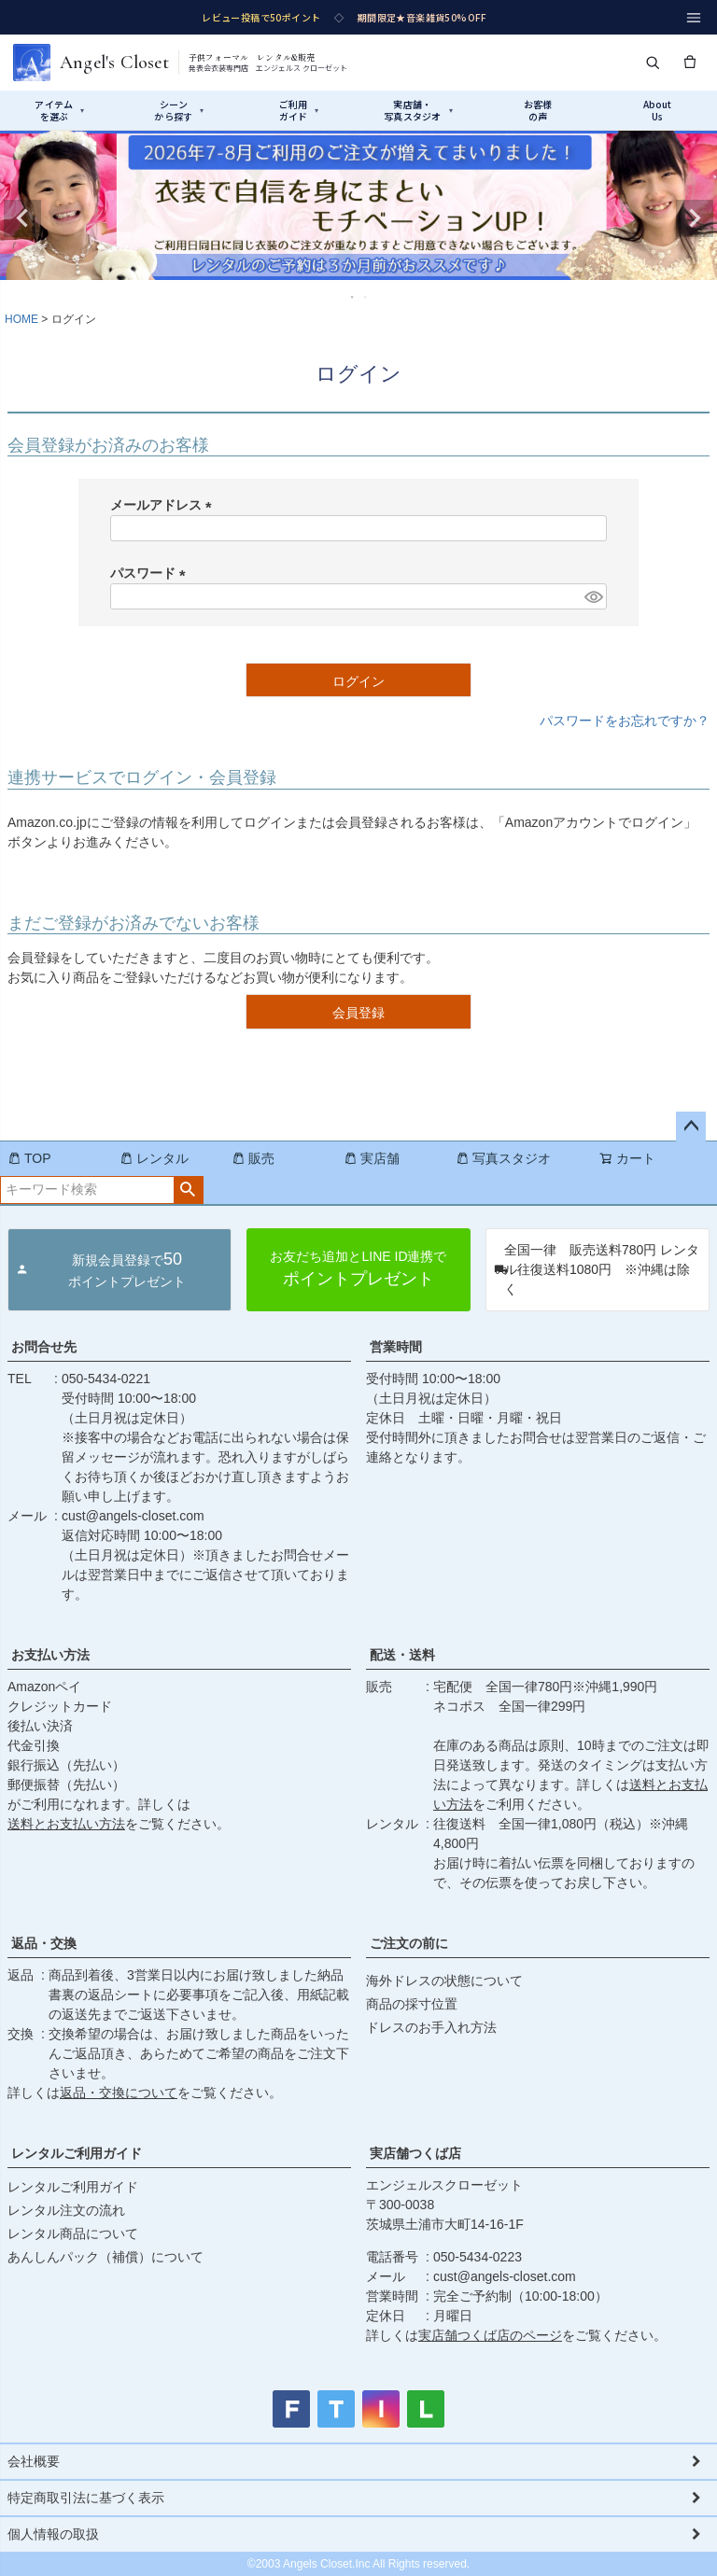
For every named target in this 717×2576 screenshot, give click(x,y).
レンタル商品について (72, 2233)
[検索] (653, 63)
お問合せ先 (44, 1346)
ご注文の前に (409, 1943)
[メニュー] (694, 18)
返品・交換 (44, 1943)
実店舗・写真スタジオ (418, 110)
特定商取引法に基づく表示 (85, 2497)
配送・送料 (402, 1654)
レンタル (154, 1158)
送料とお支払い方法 (66, 1823)
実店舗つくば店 (415, 2153)
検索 (188, 1190)
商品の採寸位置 (411, 2003)
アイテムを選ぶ (59, 110)
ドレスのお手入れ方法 (431, 2027)
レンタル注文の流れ (66, 2210)
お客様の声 (538, 110)
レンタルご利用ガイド (76, 2153)
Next (694, 218)
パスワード (151, 573)
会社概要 (33, 2461)
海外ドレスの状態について (444, 1980)
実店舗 (372, 1158)
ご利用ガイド (299, 110)
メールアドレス (164, 504)
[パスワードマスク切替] (593, 596)
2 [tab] (366, 296)
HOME (21, 319)
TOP (29, 1158)
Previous (22, 218)
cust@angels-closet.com (133, 1515)
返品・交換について (118, 2092)
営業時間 (396, 1346)
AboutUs (657, 110)
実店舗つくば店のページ (490, 2335)
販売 (253, 1158)
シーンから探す (179, 110)
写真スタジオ (503, 1158)
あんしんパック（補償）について (105, 2256)
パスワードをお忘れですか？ (625, 720)
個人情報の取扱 (53, 2534)
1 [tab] (353, 296)
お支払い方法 (50, 1654)
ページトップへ (691, 1126)
